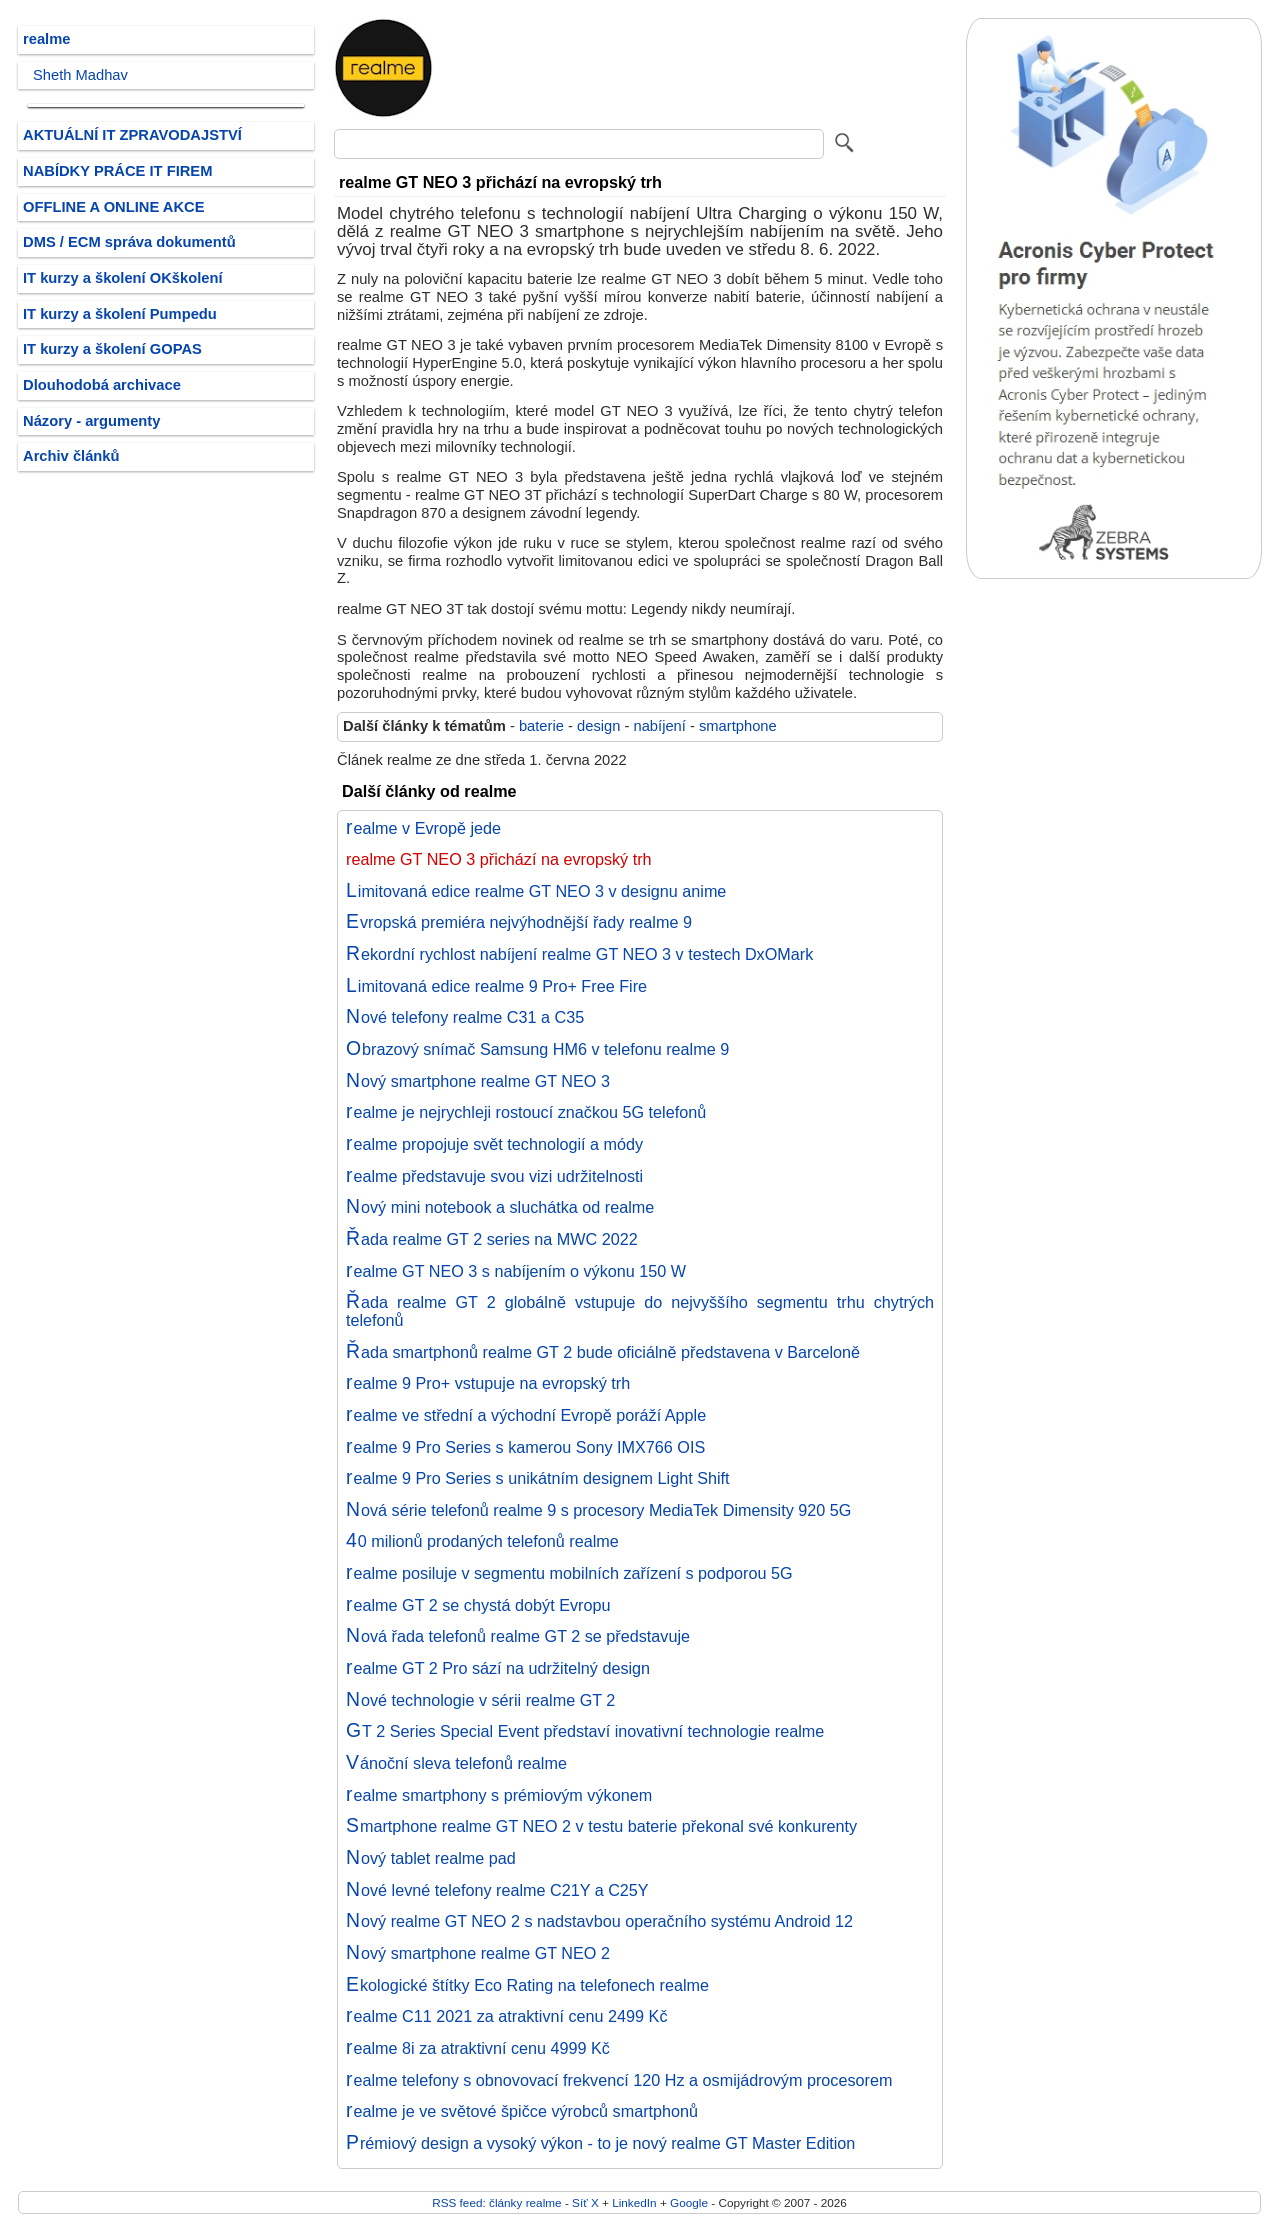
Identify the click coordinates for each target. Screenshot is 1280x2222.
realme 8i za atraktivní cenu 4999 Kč (478, 2048)
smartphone (738, 726)
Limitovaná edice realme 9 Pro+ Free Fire (496, 986)
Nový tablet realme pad (431, 1858)
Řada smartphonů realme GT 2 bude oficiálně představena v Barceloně (603, 1352)
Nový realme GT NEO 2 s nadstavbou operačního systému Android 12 (599, 1921)
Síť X (585, 2202)
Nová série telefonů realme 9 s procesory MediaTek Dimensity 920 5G (598, 1510)
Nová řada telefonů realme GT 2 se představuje (518, 1636)
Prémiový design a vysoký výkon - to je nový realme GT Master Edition (600, 2143)
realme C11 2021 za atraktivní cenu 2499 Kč (507, 2016)
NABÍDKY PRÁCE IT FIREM (117, 171)
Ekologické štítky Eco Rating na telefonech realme (527, 1985)
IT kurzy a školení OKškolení (123, 278)
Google (689, 2202)
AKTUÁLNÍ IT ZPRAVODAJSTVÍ (132, 135)
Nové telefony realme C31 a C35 (465, 1017)
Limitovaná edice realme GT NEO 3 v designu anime (536, 891)
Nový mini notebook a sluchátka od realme (500, 1207)
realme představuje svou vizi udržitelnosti (494, 1176)
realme (46, 39)
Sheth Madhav (80, 75)
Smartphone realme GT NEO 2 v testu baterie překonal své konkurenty (601, 1826)
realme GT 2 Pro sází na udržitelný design (498, 1668)
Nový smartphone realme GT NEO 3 (478, 1081)
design (598, 726)
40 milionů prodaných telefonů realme (482, 1541)
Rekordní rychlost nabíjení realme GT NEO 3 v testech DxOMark (579, 954)
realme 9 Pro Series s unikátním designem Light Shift (538, 1478)
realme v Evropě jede (423, 828)
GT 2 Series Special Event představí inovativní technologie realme (585, 1731)
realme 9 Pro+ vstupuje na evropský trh (488, 1383)
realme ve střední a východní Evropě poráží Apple (526, 1415)
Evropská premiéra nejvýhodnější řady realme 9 (519, 922)
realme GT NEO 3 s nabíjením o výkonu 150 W (516, 1271)
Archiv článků (71, 456)
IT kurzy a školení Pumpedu (120, 314)
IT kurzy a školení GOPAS (112, 349)
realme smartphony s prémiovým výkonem (499, 1795)
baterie (541, 726)
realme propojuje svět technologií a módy (494, 1144)
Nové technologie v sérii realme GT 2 (480, 1700)
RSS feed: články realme (496, 2202)
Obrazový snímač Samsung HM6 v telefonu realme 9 (537, 1049)
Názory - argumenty (91, 421)
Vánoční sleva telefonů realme (456, 1763)
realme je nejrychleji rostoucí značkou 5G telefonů (526, 1112)
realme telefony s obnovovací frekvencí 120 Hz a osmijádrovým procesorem (619, 2080)
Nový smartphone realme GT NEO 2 (478, 1953)
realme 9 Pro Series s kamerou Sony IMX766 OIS (525, 1447)
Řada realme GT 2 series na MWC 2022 (492, 1239)
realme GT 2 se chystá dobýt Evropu (478, 1605)
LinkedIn (634, 2202)
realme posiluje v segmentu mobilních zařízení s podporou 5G (569, 1573)
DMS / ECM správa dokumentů (129, 242)
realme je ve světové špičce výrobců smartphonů (522, 2111)
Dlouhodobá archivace (102, 385)
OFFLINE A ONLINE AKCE (114, 207)
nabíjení (659, 726)
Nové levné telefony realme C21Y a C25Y (497, 1890)
